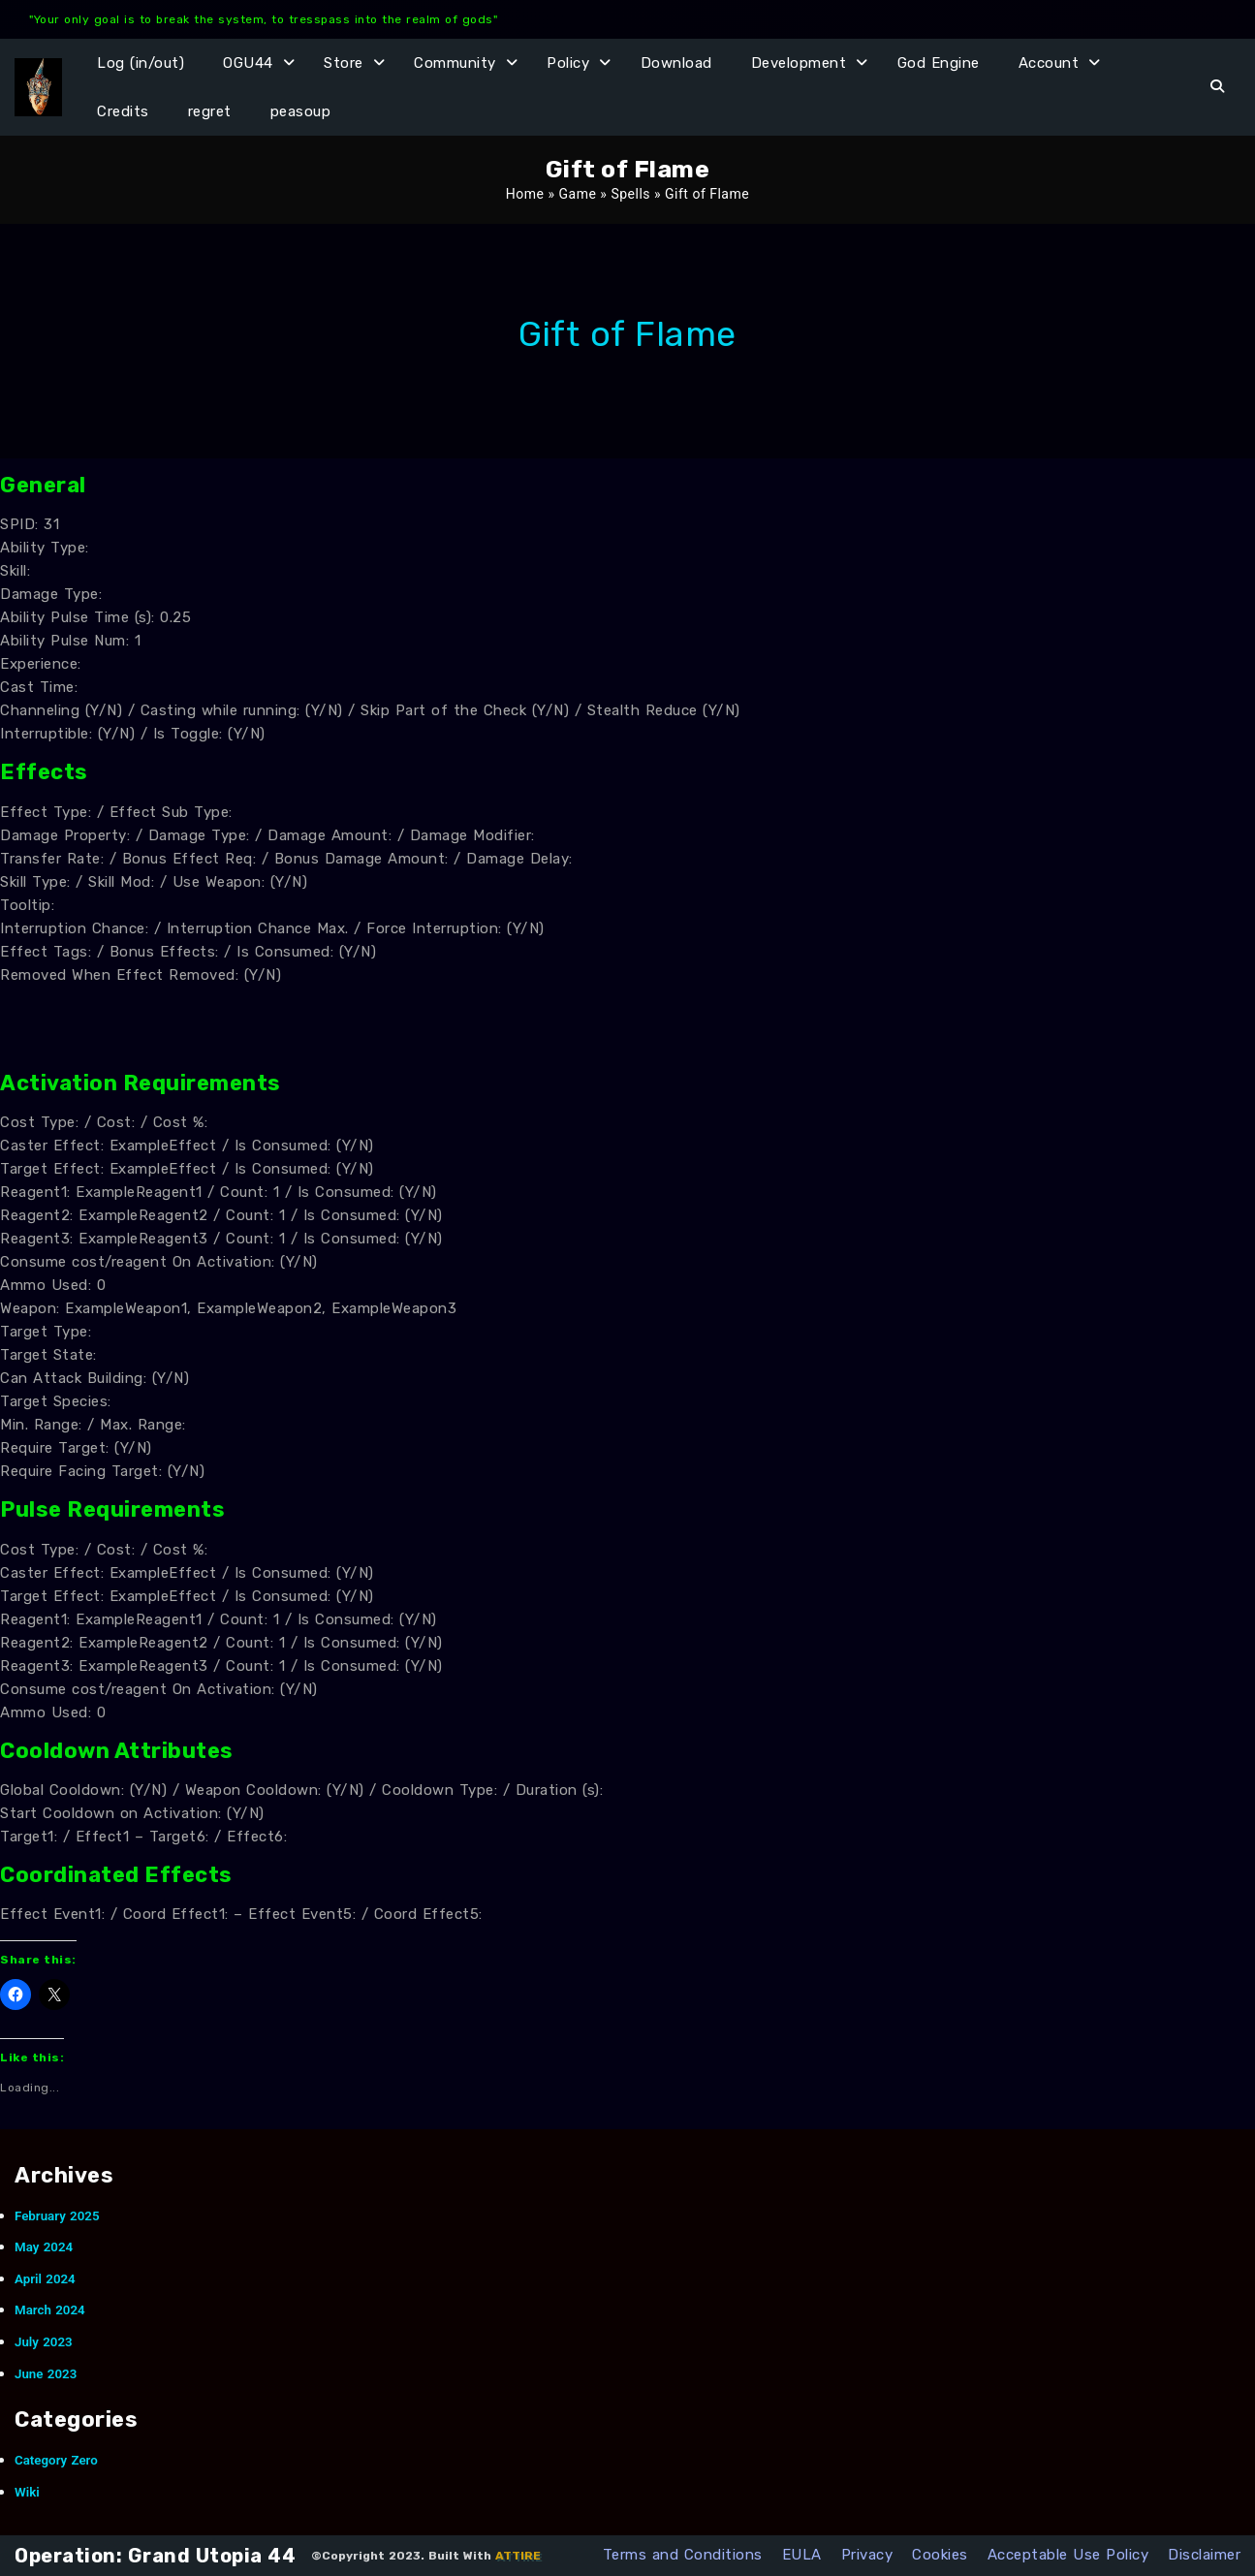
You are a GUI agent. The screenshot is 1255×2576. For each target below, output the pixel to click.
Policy (568, 63)
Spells (630, 194)
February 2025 (57, 2216)
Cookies (940, 2554)
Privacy (867, 2554)
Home (525, 194)
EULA (802, 2554)
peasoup (300, 111)
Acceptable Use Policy (1068, 2554)
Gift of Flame (627, 334)
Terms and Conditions (683, 2554)
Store (343, 63)
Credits (123, 111)
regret (210, 111)
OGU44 (248, 63)
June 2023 (46, 2374)
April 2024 (45, 2279)
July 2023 (44, 2342)
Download (676, 63)
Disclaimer (1204, 2554)
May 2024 (44, 2247)
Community (455, 63)
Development (799, 63)
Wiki (27, 2492)
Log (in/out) (140, 63)
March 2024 (50, 2310)
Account (1049, 63)
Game (578, 194)
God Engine (938, 63)
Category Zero (56, 2460)
